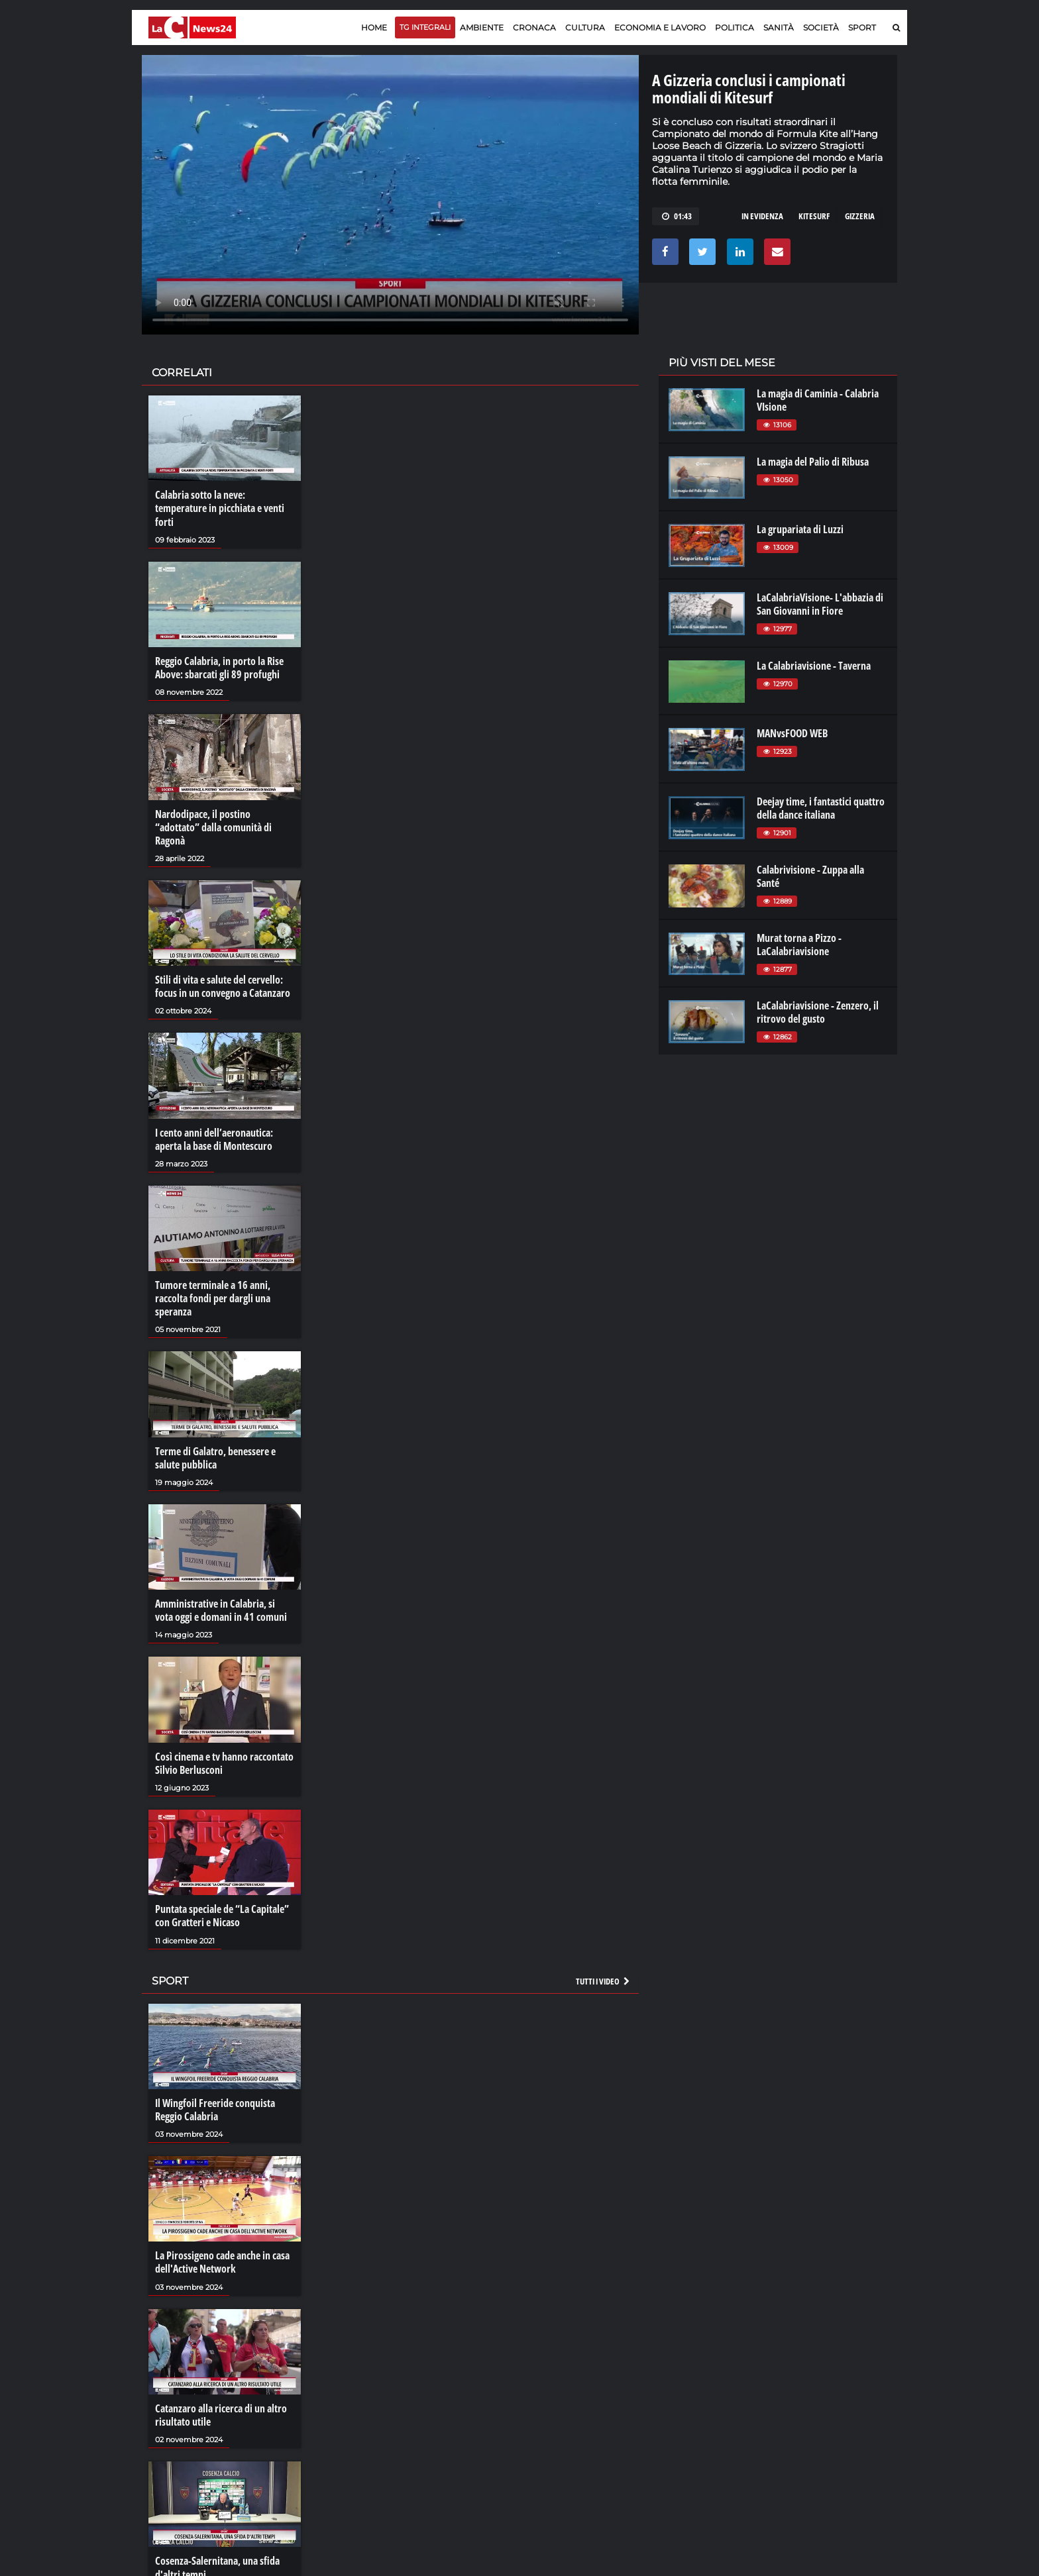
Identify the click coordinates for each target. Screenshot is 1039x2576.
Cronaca (534, 27)
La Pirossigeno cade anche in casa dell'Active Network (222, 2261)
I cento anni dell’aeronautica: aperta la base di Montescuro (214, 1139)
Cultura (585, 27)
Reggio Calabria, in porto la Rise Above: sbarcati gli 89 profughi (219, 668)
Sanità (778, 27)
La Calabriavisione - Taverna (814, 665)
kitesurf (814, 216)
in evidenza (762, 216)
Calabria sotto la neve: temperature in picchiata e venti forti (219, 508)
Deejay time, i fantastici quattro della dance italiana (821, 808)
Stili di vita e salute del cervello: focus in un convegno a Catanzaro (222, 986)
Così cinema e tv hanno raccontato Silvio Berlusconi (224, 1762)
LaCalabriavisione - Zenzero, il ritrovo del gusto (818, 1012)
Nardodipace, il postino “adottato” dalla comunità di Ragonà (213, 826)
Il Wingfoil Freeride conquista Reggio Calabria (215, 2108)
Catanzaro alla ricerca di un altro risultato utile (221, 2414)
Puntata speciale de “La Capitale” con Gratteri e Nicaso (222, 1915)
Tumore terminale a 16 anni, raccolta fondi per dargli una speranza (212, 1297)
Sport (862, 27)
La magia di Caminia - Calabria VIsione (818, 400)
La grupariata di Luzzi (800, 529)
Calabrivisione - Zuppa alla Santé (810, 876)
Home (374, 27)
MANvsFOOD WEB (792, 733)
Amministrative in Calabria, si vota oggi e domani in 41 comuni (221, 1609)
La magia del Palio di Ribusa (813, 461)
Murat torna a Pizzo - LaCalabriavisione (799, 944)
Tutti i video (603, 1980)
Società (821, 27)
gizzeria (860, 216)
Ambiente (482, 27)
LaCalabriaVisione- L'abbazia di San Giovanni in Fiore (820, 604)
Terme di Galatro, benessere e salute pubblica (215, 1457)
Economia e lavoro (660, 27)
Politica (734, 27)
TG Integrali (425, 27)
